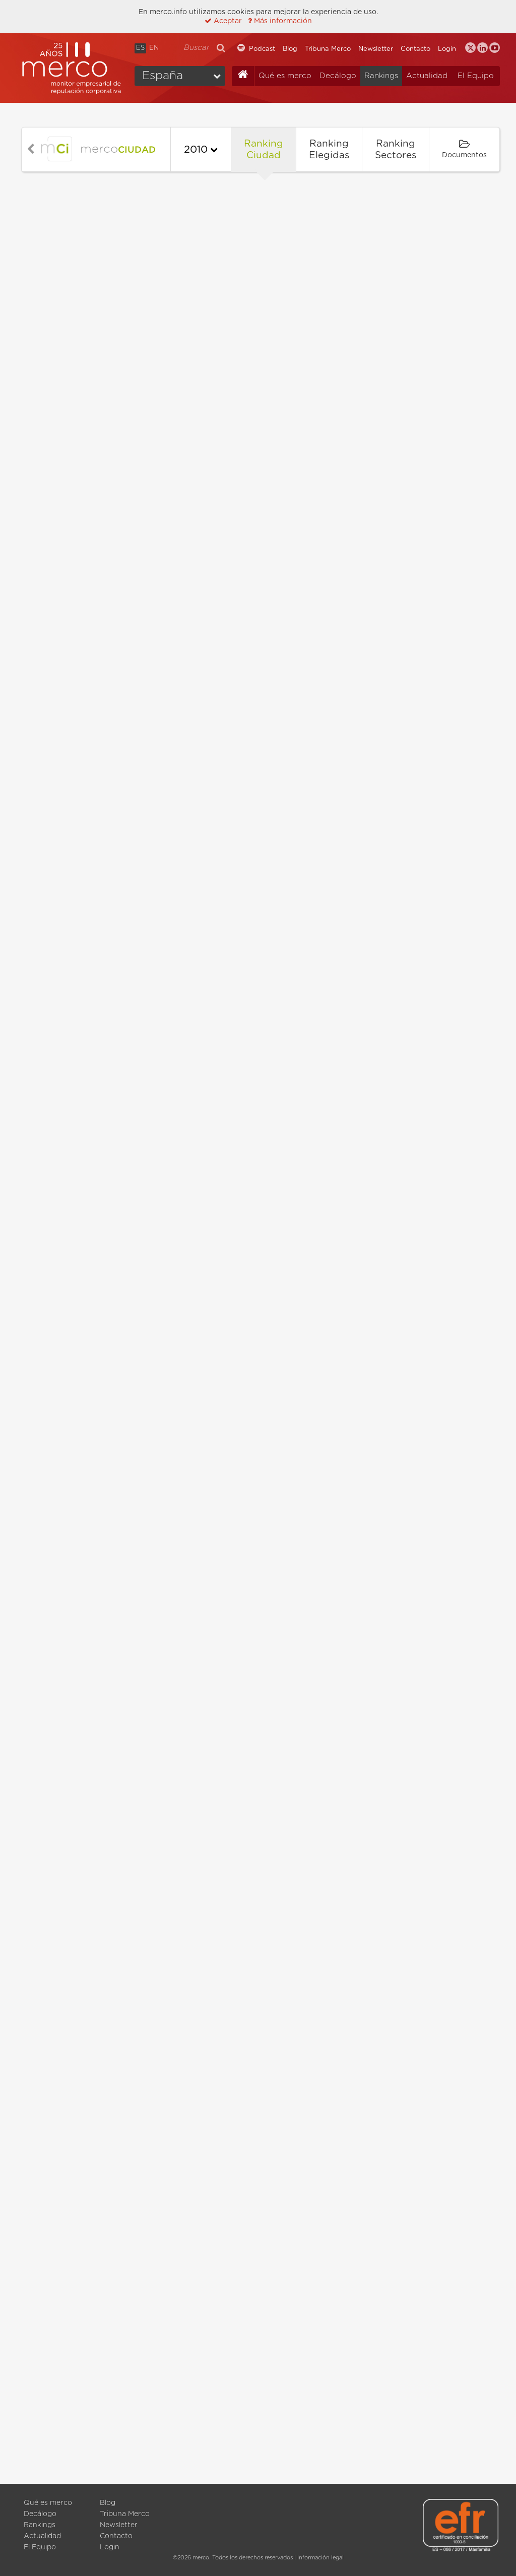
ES (140, 48)
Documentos (464, 149)
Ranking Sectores (395, 149)
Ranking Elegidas (329, 149)
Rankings (381, 76)
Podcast (262, 49)
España (162, 76)
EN (154, 48)
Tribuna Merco (328, 49)
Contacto (415, 49)
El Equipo (476, 76)
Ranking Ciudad (263, 149)
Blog (290, 49)
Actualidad (426, 76)
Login (447, 49)
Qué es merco (285, 76)
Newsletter (375, 49)
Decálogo (337, 76)
